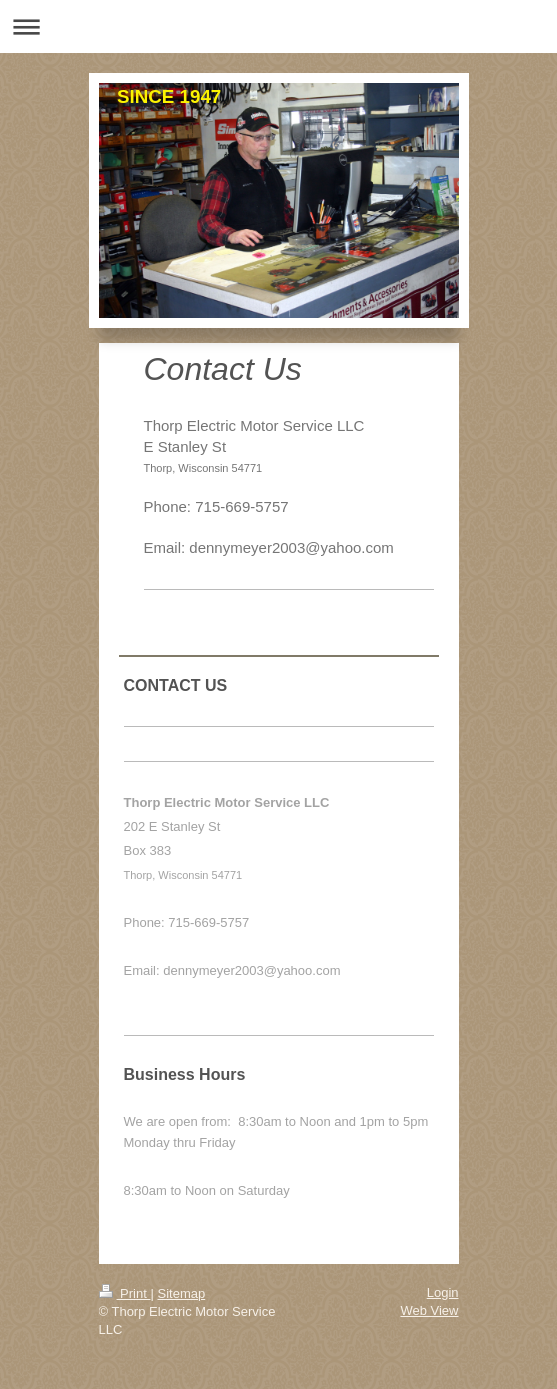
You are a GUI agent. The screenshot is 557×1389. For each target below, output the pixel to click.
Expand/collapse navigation (278, 26)
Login (443, 1292)
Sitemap (181, 1293)
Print (125, 1293)
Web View (429, 1310)
